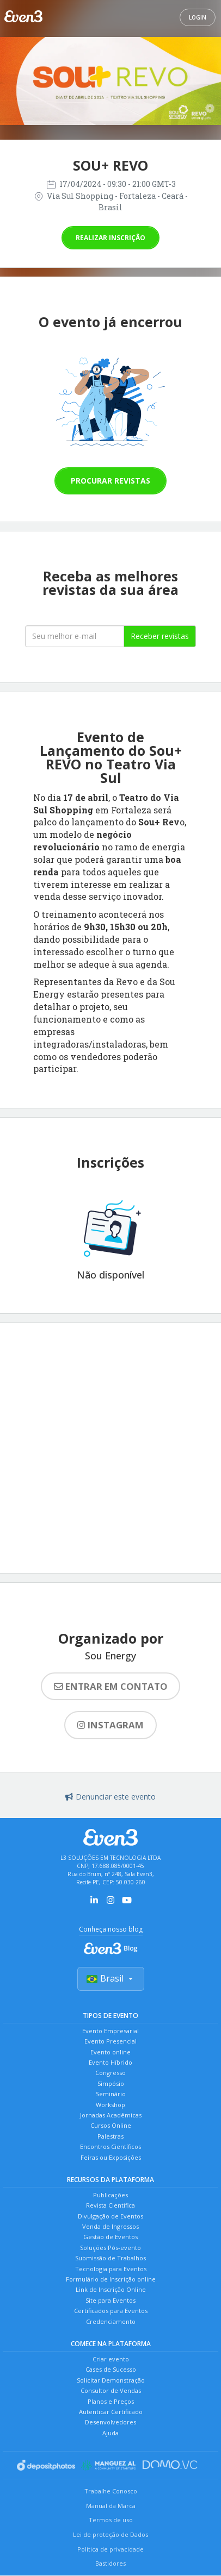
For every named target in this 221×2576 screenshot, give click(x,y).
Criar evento (111, 2359)
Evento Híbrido (110, 2062)
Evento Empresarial (110, 2031)
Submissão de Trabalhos (110, 2258)
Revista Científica (110, 2205)
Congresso (110, 2073)
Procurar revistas (110, 480)
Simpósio (110, 2083)
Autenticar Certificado (111, 2412)
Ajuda (110, 2433)
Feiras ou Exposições (111, 2157)
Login (197, 17)
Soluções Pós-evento (110, 2247)
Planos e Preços (111, 2401)
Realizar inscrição (110, 237)
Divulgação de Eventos (110, 2216)
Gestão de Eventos (110, 2237)
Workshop (110, 2105)
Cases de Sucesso (110, 2369)
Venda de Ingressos (110, 2226)
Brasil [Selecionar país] (111, 1978)
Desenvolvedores (110, 2422)
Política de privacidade (110, 2549)
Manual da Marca (111, 2506)
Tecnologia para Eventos (110, 2269)
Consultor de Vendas (111, 2390)
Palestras (110, 2136)
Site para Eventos (110, 2300)
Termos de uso (111, 2520)
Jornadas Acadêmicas (111, 2115)
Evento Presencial (110, 2041)
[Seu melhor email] (74, 636)
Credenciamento (111, 2321)
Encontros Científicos (110, 2146)
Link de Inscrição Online (111, 2289)
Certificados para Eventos (111, 2311)
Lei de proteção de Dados (110, 2534)
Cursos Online (110, 2125)
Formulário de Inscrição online (111, 2279)
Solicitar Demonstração (111, 2380)
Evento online (110, 2052)
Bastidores (110, 2563)
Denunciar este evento (110, 1796)
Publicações (110, 2195)
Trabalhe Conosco (110, 2491)
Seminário (111, 2094)
